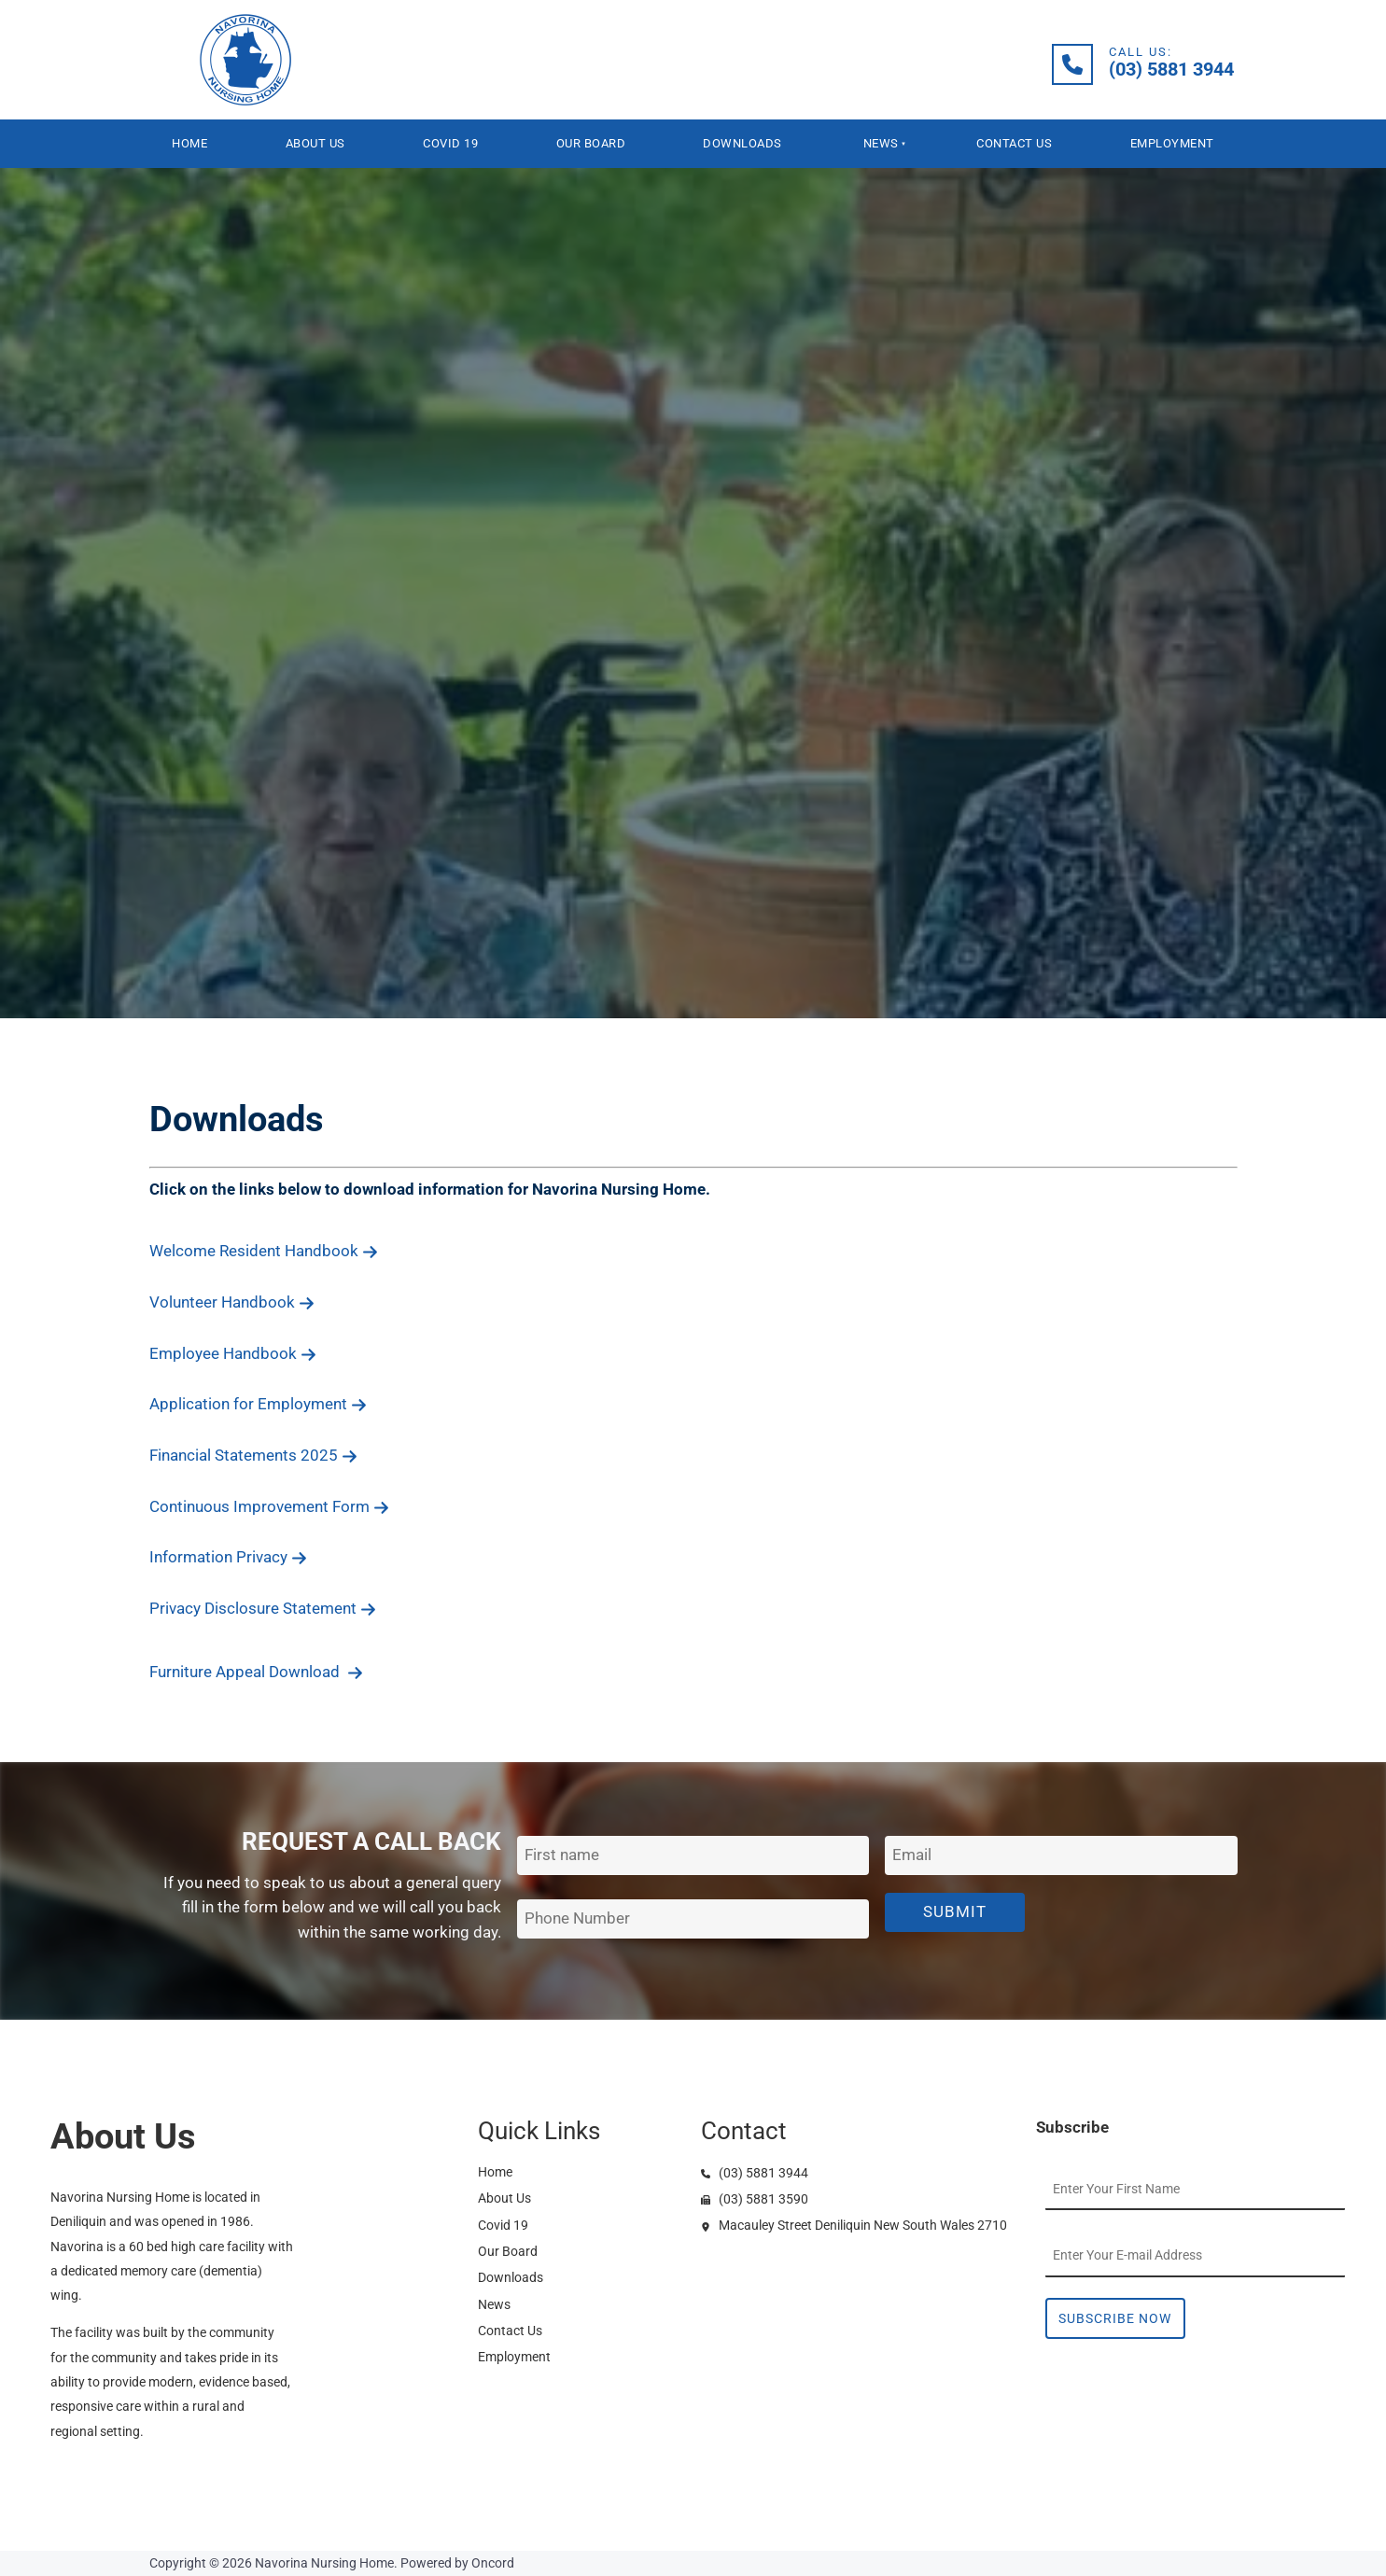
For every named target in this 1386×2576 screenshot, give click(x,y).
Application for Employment (258, 1403)
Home (189, 143)
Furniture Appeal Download (256, 1671)
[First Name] (693, 1856)
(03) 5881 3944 (754, 2172)
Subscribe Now (1114, 2318)
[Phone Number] (693, 1919)
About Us (315, 143)
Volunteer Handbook (232, 1302)
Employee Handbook (232, 1353)
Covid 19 (450, 143)
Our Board (591, 143)
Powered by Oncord (457, 2562)
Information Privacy (228, 1556)
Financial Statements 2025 (253, 1455)
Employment (1172, 143)
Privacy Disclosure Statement (262, 1608)
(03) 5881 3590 (754, 2198)
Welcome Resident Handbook (263, 1250)
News (881, 143)
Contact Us (1014, 143)
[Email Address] (1061, 1856)
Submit (955, 1911)
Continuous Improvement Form (269, 1506)
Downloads (742, 143)
